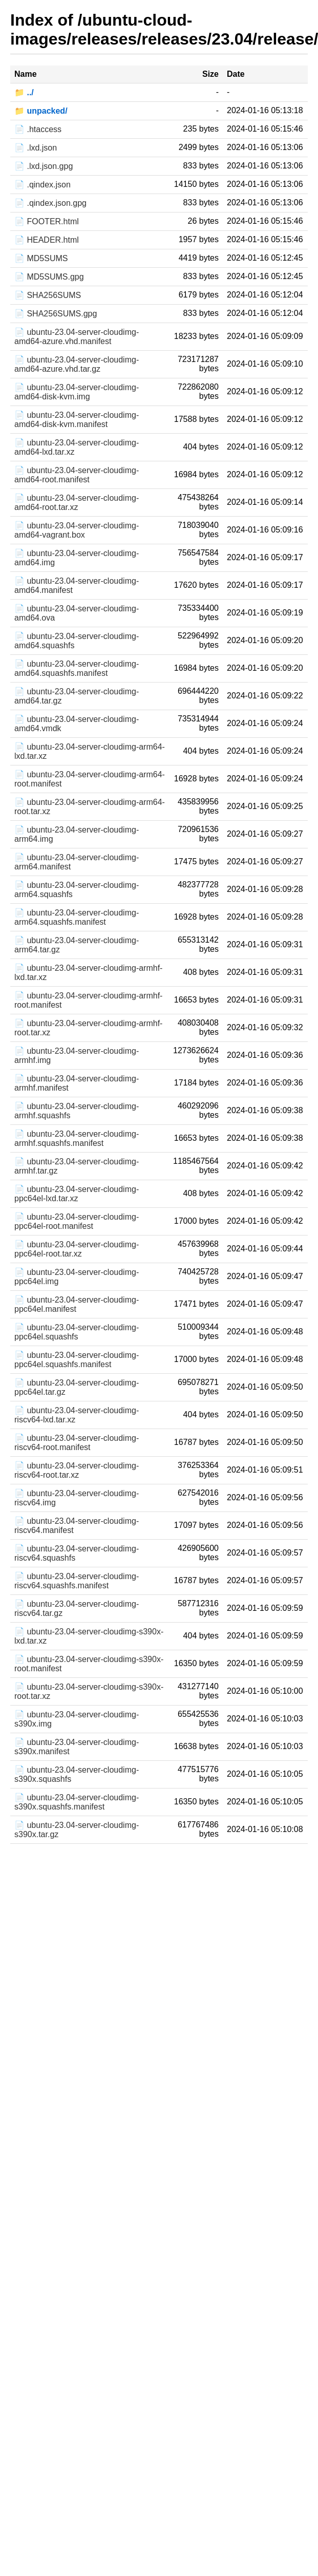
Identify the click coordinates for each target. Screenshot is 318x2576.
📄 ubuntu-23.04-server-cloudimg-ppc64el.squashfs (76, 1332)
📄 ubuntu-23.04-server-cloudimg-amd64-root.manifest (76, 475)
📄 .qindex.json (42, 184)
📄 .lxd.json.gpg (43, 166)
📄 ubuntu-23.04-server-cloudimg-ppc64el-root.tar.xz (76, 1249)
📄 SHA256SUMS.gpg (55, 313)
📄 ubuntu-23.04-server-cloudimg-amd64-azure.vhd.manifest (76, 337)
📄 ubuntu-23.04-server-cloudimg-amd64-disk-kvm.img (76, 392)
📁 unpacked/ (41, 111)
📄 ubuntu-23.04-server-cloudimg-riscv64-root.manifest (76, 1443)
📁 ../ (24, 92)
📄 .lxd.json (35, 147)
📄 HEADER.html (46, 240)
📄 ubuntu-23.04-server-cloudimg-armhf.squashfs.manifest (76, 1138)
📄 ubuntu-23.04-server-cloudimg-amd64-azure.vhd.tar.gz (76, 364)
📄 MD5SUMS (41, 258)
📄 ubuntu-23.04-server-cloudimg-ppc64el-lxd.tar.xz (76, 1194)
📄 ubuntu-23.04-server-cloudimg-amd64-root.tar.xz (76, 503)
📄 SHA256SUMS (47, 295)
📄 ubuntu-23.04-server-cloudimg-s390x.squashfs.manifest (76, 1802)
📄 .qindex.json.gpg (50, 203)
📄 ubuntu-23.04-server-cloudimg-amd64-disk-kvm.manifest (76, 420)
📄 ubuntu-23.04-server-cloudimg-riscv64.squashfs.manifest (76, 1581)
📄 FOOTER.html (46, 221)
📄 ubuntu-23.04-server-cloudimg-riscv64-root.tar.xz (76, 1470)
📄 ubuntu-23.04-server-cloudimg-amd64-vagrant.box (76, 530)
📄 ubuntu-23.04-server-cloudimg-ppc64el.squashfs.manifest (76, 1360)
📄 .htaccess (37, 129)
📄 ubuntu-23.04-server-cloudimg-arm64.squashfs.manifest (76, 917)
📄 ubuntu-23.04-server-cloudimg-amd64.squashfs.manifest (76, 668)
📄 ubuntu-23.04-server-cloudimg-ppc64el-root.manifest (76, 1221)
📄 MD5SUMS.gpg (49, 276)
